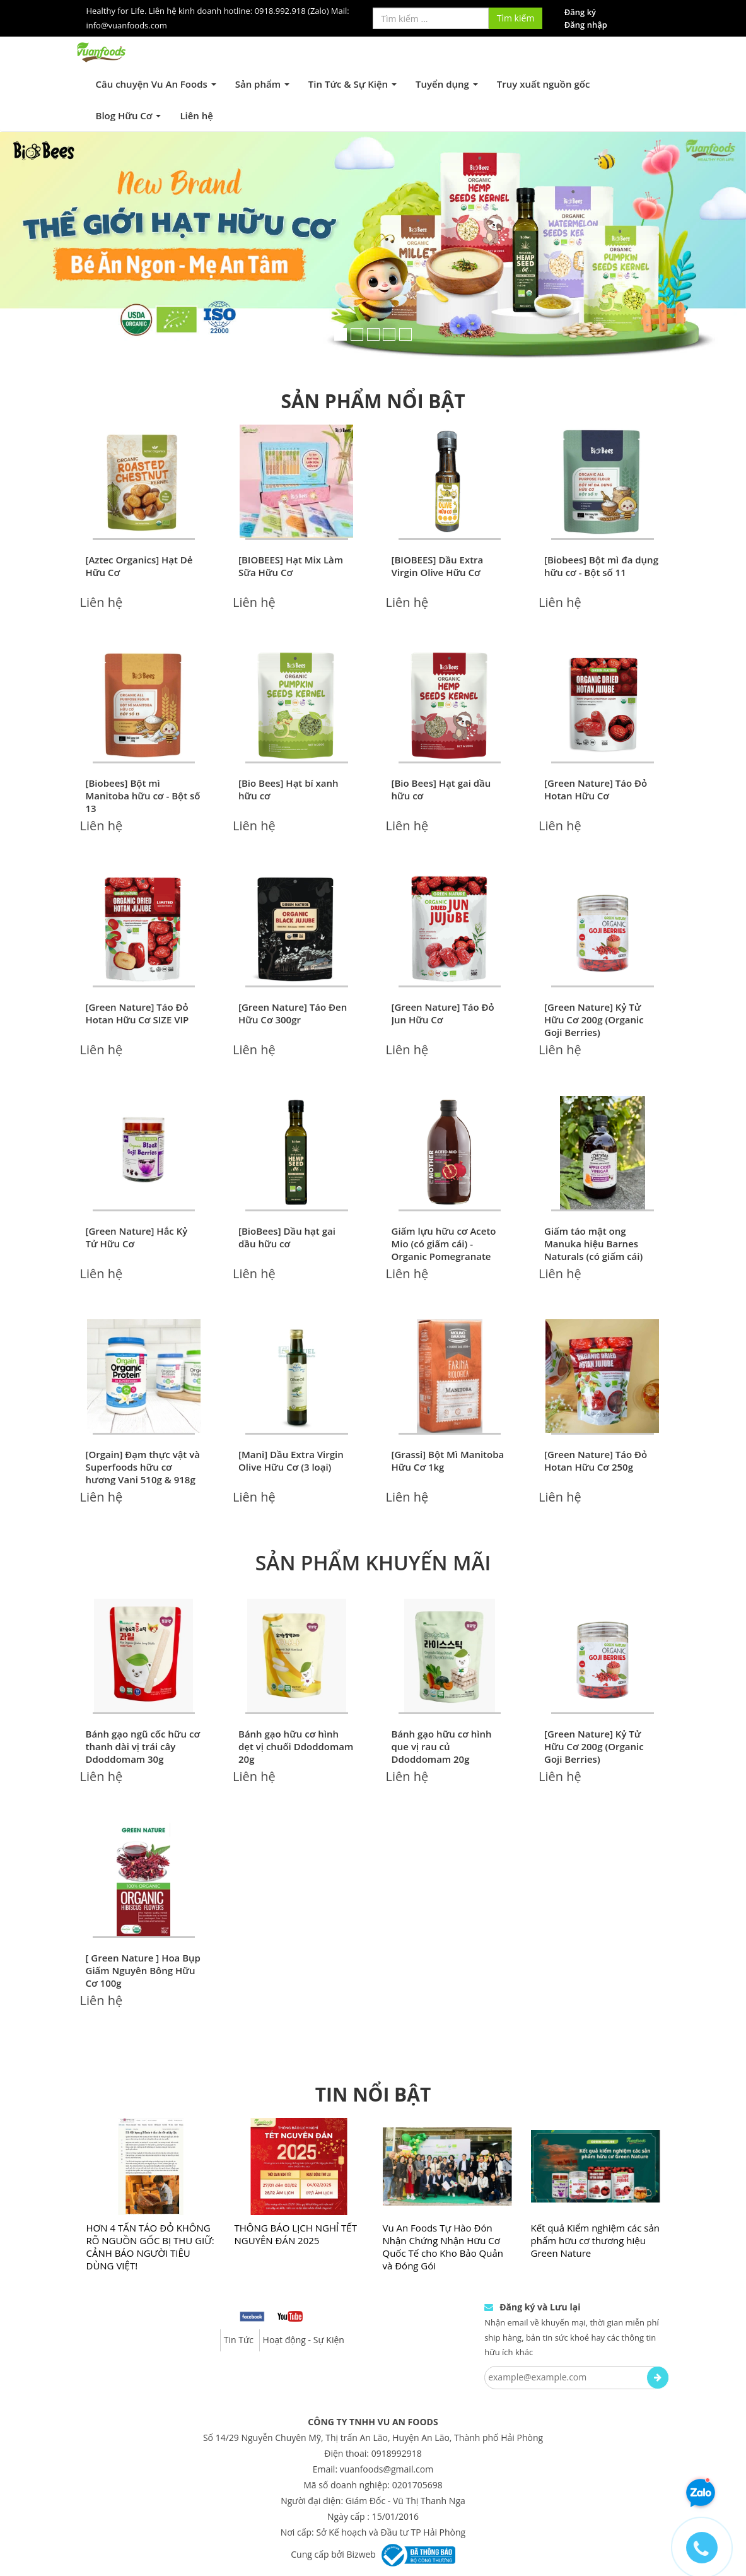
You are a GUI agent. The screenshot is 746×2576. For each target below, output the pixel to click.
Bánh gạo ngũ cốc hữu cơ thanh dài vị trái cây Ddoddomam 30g (143, 1746)
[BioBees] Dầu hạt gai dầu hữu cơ (286, 1237)
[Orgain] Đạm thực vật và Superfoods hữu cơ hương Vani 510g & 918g (143, 1467)
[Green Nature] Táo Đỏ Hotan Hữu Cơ (595, 789)
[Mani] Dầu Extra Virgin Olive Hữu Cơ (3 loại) (291, 1460)
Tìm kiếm (516, 18)
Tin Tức (239, 2340)
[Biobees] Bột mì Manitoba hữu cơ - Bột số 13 (143, 796)
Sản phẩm (262, 84)
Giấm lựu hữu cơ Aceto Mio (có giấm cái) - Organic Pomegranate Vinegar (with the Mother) (444, 1256)
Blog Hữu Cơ (128, 115)
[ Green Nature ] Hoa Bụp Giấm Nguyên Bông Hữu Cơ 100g (143, 1970)
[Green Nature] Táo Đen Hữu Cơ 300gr (292, 1013)
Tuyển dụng (447, 84)
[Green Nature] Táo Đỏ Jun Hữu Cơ (443, 1013)
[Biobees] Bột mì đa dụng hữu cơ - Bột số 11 (601, 566)
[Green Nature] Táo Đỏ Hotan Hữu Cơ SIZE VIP (137, 1013)
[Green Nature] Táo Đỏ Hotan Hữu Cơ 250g (595, 1460)
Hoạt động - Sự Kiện (303, 2340)
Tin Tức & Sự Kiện (352, 84)
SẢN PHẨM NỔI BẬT (373, 401)
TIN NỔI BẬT (373, 2094)
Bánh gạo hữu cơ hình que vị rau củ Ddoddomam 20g (442, 1746)
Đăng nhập (585, 24)
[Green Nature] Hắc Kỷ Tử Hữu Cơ (137, 1237)
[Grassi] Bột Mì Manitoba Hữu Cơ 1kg (448, 1460)
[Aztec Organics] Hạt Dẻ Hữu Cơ (139, 566)
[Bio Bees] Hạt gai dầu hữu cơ (441, 789)
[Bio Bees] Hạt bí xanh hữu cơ (288, 789)
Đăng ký (580, 12)
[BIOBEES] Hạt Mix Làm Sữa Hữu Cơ (290, 566)
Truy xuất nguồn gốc (543, 84)
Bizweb (360, 2554)
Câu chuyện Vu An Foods (156, 84)
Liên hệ (196, 115)
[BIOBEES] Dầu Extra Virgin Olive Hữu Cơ (438, 566)
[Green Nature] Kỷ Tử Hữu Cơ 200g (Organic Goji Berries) (594, 1019)
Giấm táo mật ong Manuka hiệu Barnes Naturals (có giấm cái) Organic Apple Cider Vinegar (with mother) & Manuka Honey (598, 1262)
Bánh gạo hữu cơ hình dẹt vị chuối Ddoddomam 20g (295, 1746)
